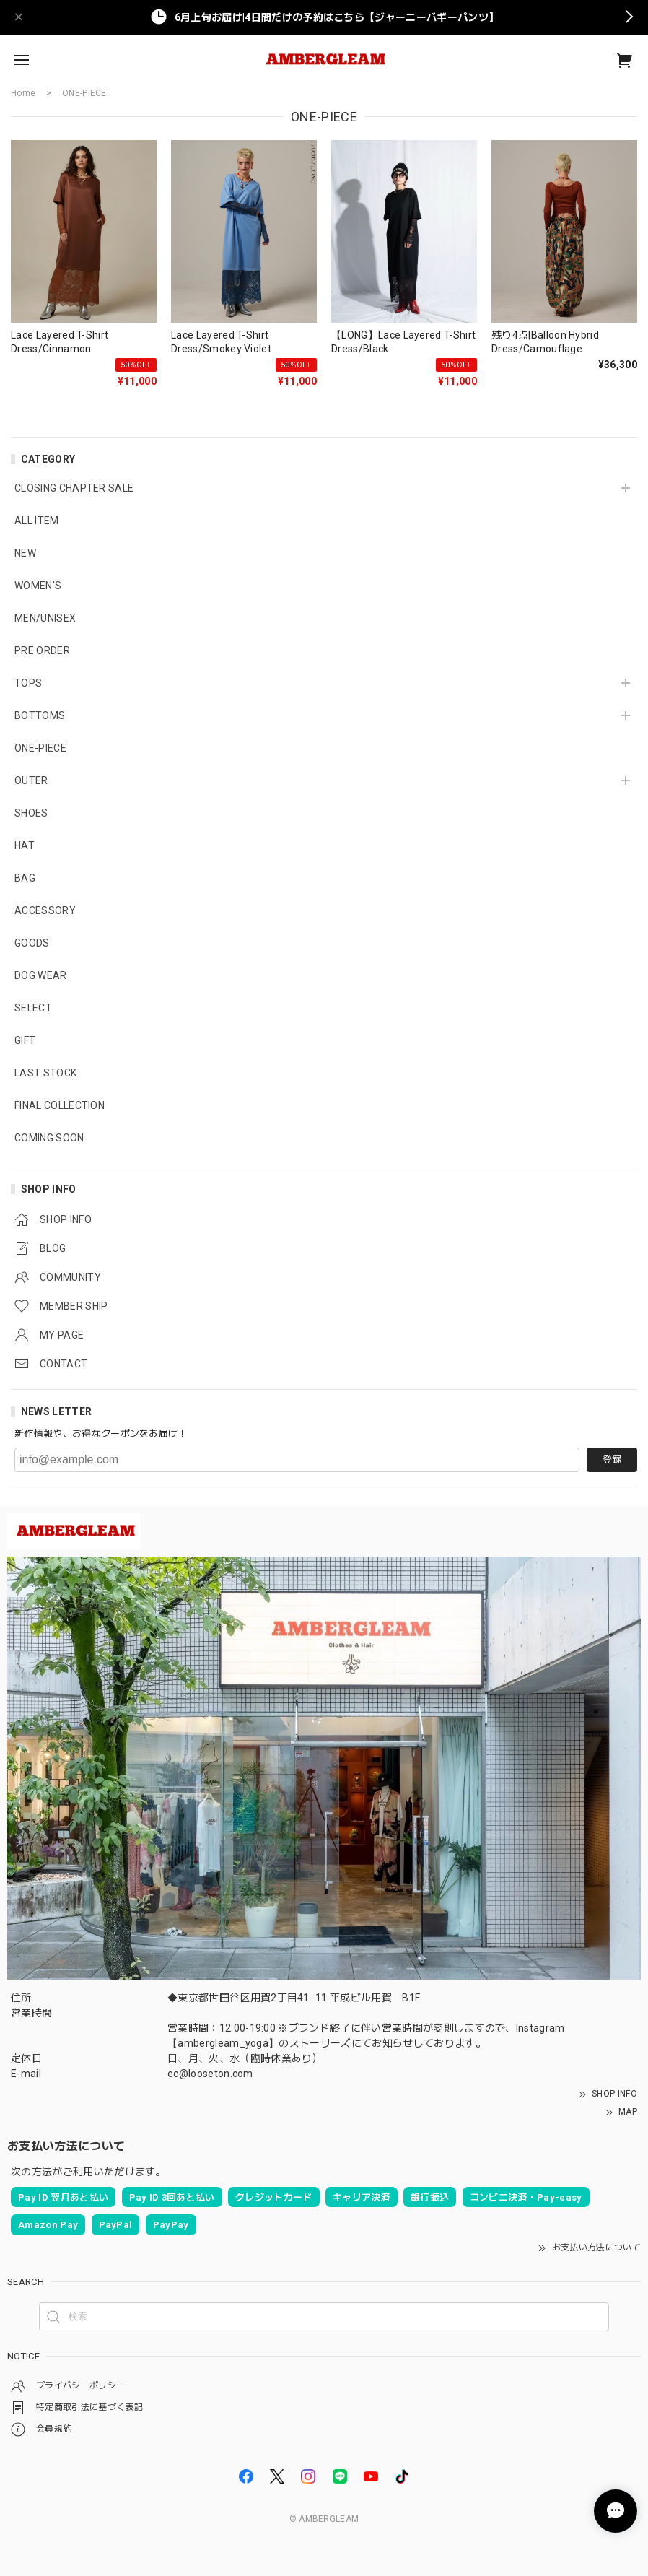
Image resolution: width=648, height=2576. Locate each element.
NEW (25, 553)
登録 (612, 1459)
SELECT (33, 1008)
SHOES (31, 813)
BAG (24, 878)
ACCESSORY (45, 910)
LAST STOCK (45, 1073)
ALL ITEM (36, 520)
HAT (24, 845)
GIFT (24, 1040)
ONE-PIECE (40, 748)
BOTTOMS (39, 715)
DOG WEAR (40, 975)
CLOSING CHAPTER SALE (73, 488)
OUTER (31, 780)
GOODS (32, 943)
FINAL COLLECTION (59, 1105)
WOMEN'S (37, 585)
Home (23, 93)
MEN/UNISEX (45, 618)
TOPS (28, 683)
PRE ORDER (42, 650)
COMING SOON (49, 1138)
